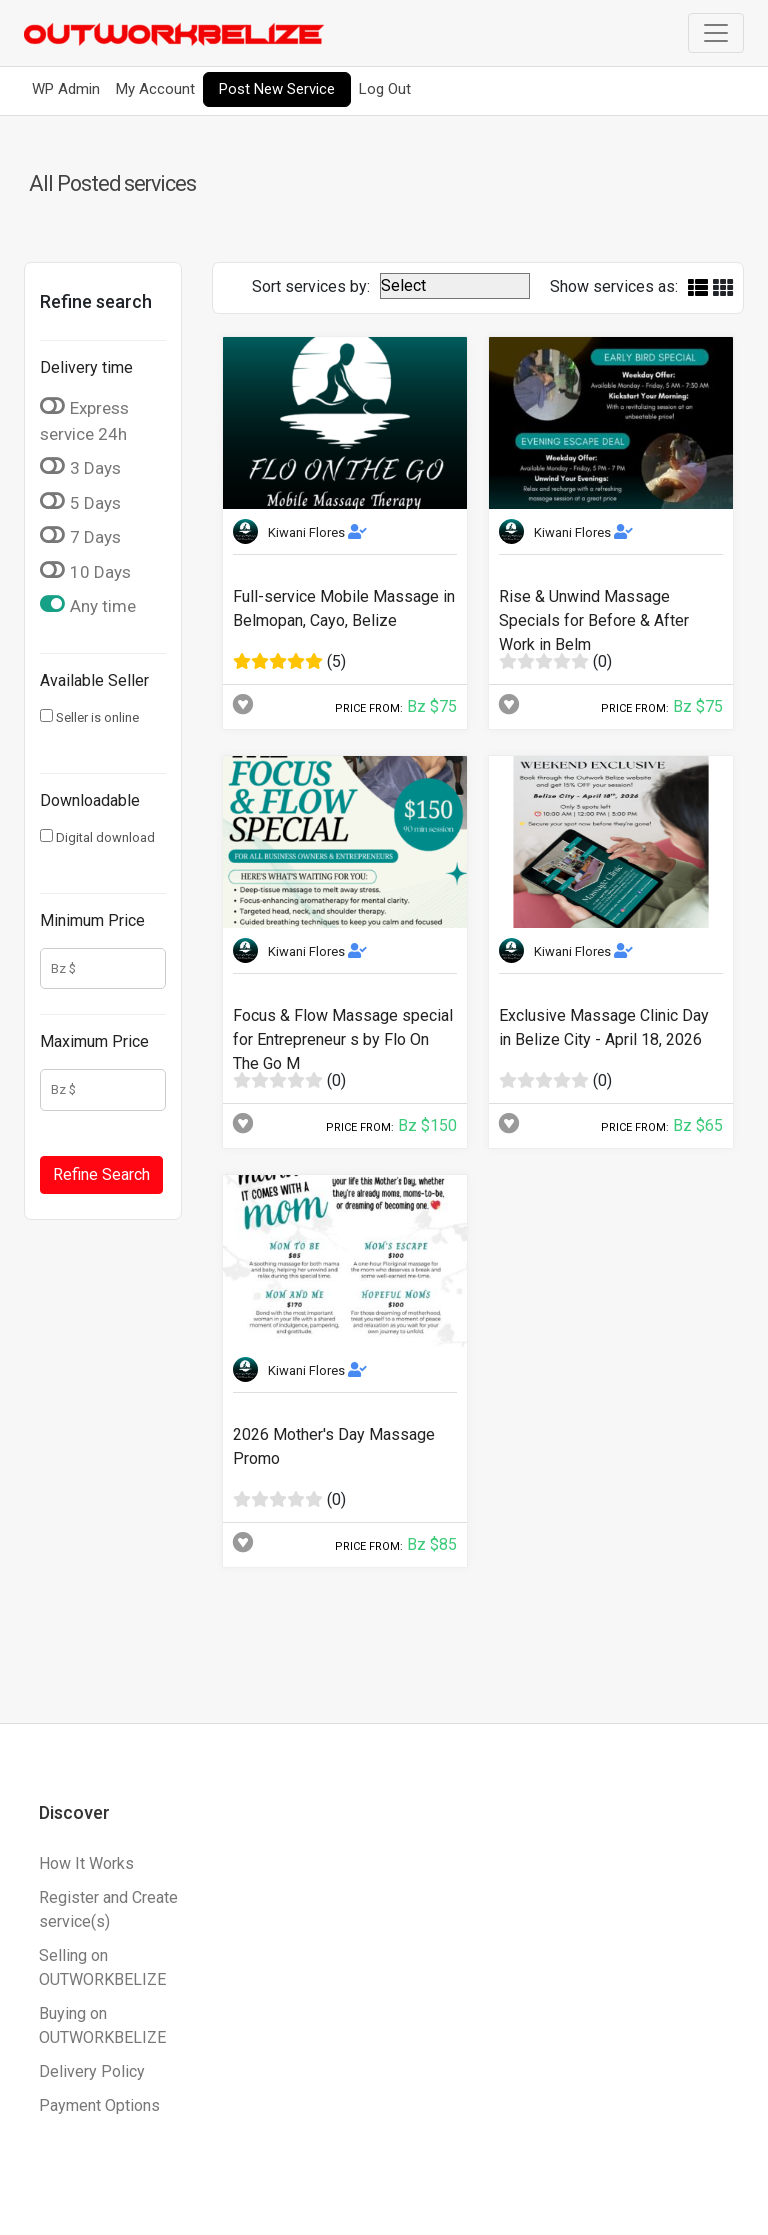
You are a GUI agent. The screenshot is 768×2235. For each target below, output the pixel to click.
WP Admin (66, 89)
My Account (155, 89)
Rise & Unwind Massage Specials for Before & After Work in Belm (594, 620)
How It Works (86, 1863)
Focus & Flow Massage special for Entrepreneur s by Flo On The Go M (343, 1039)
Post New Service (277, 89)
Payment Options (99, 2105)
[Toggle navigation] (716, 33)
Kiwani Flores (317, 532)
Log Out (385, 89)
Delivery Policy (92, 2071)
